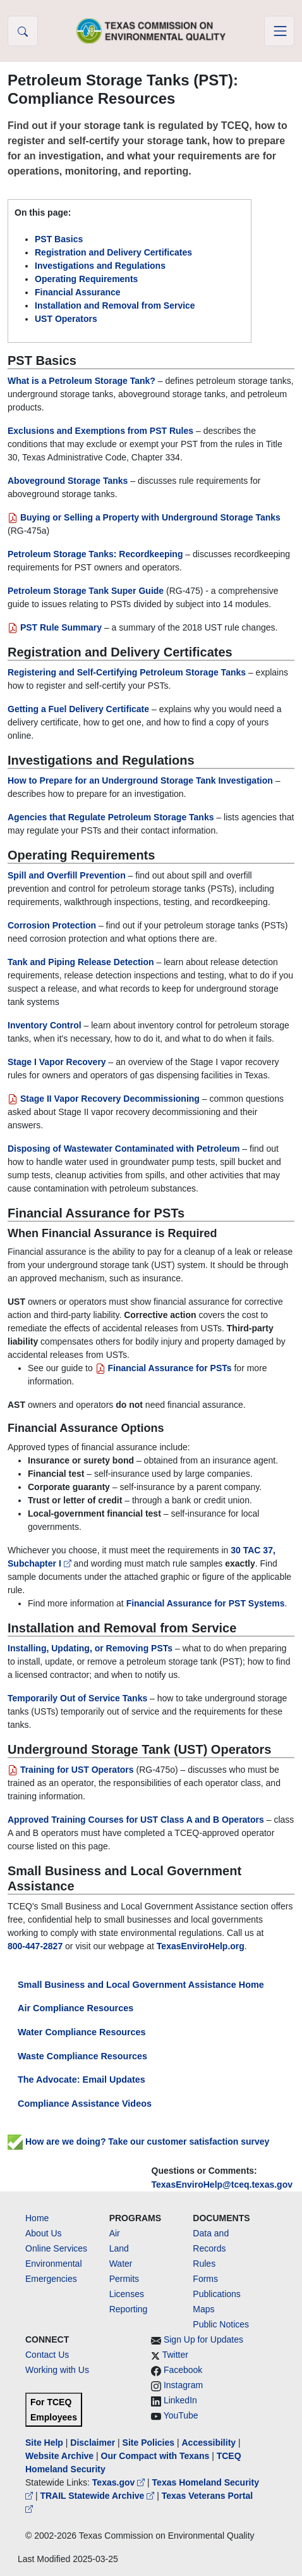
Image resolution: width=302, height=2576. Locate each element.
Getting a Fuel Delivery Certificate (78, 709)
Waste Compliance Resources (82, 2056)
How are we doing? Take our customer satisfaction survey (138, 2141)
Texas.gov (119, 2482)
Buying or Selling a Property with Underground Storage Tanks (144, 517)
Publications (217, 2294)
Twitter (175, 2355)
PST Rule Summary (56, 627)
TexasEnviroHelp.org (201, 1946)
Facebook (183, 2370)
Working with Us (57, 2370)
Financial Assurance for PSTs (163, 1368)
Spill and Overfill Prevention (67, 875)
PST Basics (59, 239)
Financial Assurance (78, 292)
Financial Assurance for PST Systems (205, 1603)
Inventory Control (45, 1025)
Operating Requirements (86, 279)
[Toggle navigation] (279, 31)
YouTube (181, 2415)
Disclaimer (92, 2442)
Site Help (44, 2442)
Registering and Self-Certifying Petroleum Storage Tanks (127, 672)
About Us (43, 2233)
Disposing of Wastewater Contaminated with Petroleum (123, 1148)
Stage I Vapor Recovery (57, 1062)
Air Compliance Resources (75, 2008)
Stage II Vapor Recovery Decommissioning (104, 1099)
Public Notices (221, 2324)
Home (37, 2218)
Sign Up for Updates (203, 2339)
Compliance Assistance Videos (85, 2103)
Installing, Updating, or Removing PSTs (90, 1648)
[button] (23, 31)
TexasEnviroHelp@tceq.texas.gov (222, 2184)
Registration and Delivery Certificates (113, 252)
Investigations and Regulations (100, 266)
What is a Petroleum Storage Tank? (81, 381)
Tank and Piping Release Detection (81, 962)
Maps (203, 2309)
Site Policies (148, 2442)
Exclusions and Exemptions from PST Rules (100, 431)
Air (114, 2233)
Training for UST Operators (71, 1770)
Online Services (56, 2248)
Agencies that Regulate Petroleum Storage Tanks (111, 817)
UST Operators (66, 319)
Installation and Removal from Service (115, 305)
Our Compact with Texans (155, 2456)
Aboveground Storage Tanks (68, 481)
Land (119, 2248)
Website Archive (59, 2456)
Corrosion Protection (52, 925)
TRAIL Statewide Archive (98, 2496)
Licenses (126, 2294)
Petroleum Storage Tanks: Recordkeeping (95, 554)
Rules (204, 2264)
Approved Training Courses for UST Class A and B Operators (136, 1820)
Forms (205, 2279)
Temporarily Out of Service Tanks (77, 1698)
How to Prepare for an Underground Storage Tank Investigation (140, 780)
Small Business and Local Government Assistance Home (141, 1985)
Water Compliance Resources (82, 2032)
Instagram (183, 2385)
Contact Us (47, 2355)
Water (121, 2264)
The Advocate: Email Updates (81, 2079)
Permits (124, 2279)
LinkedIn (180, 2400)
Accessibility (209, 2442)
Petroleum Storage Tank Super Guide (86, 591)
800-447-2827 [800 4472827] (35, 1946)
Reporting (128, 2309)
